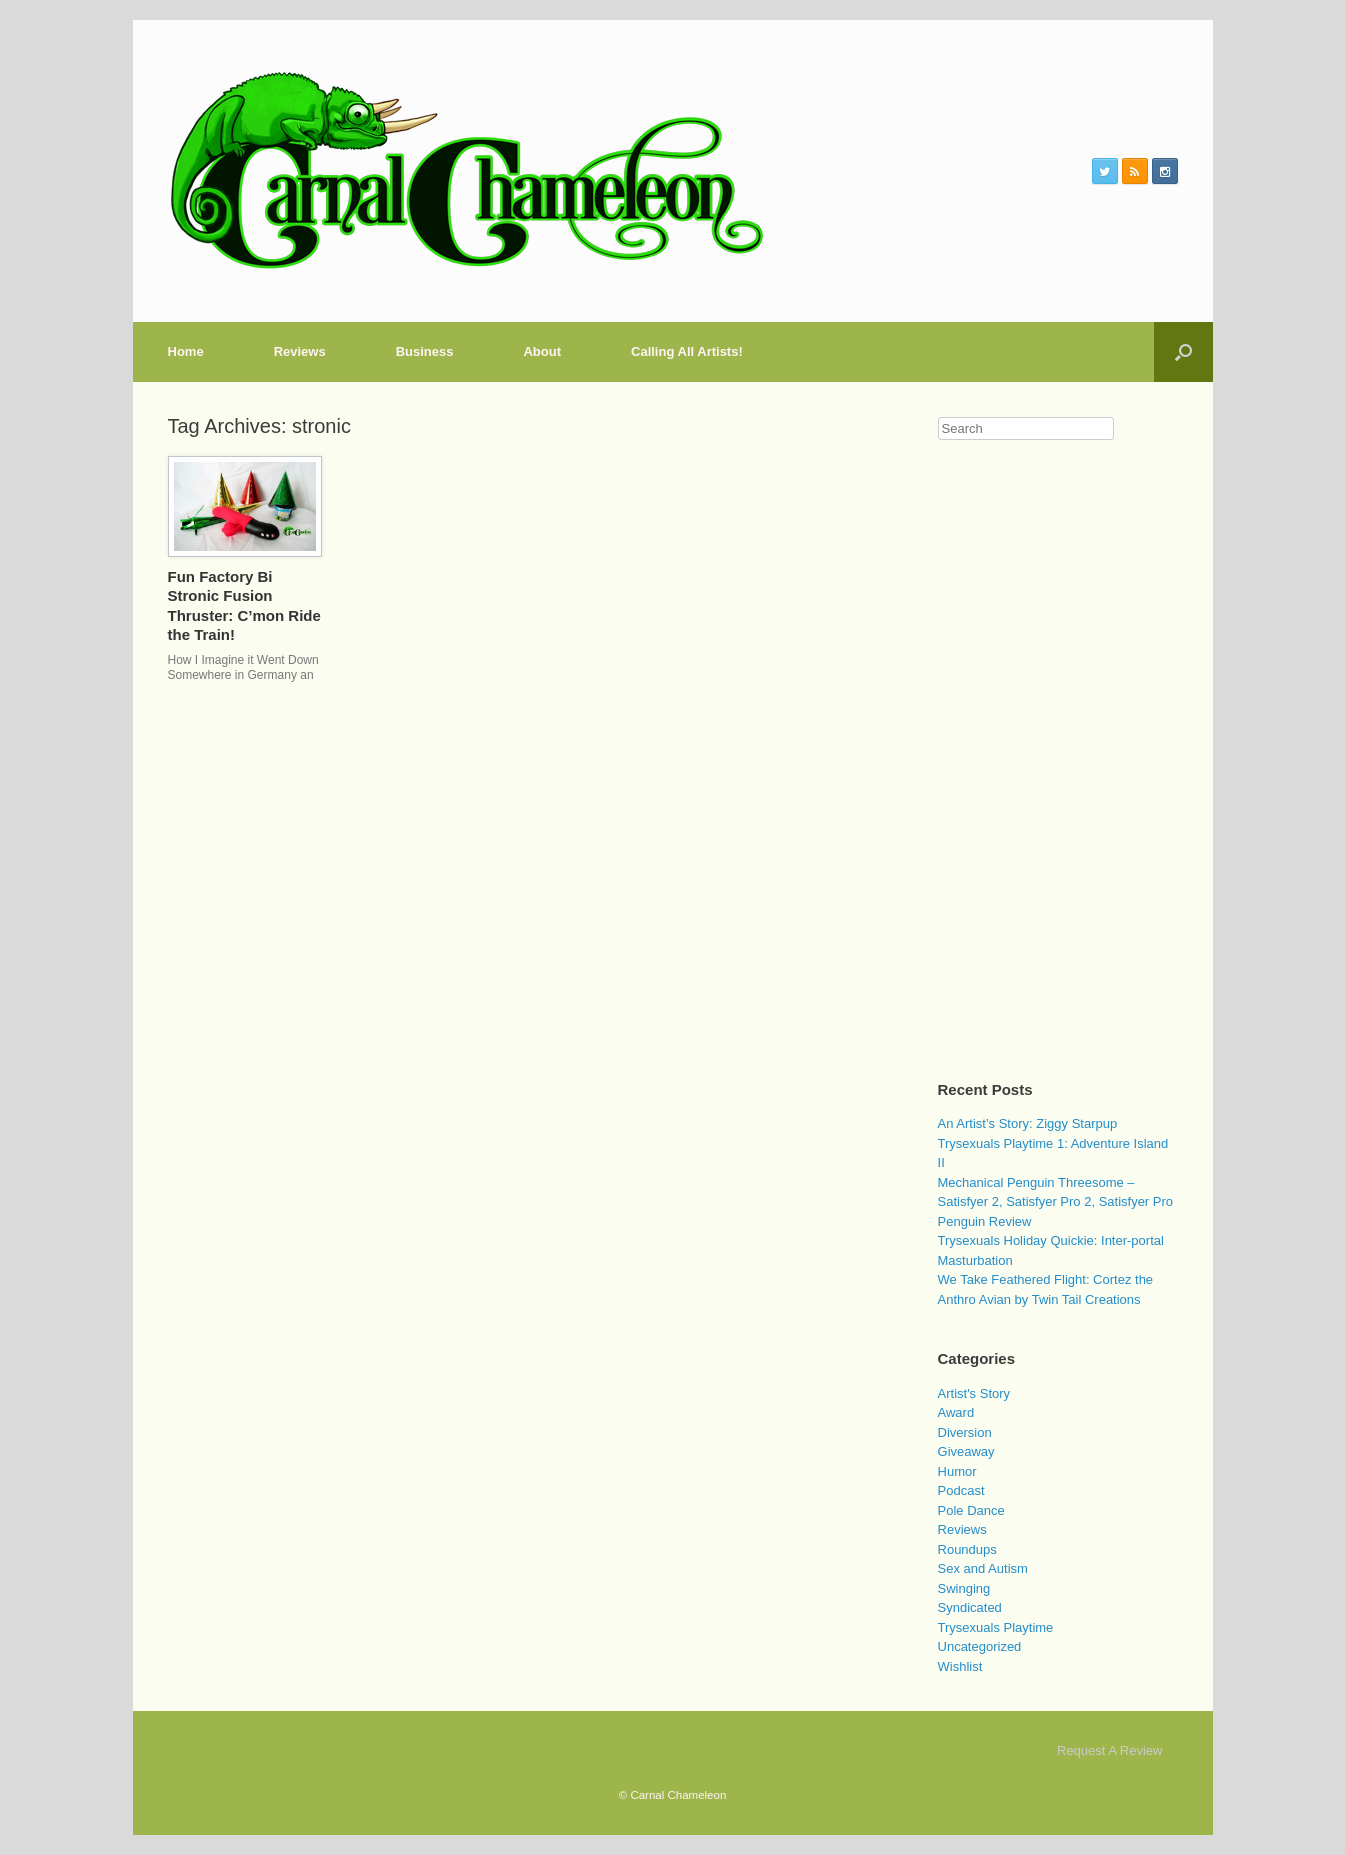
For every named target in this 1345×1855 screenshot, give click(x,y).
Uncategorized (980, 1646)
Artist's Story (974, 1393)
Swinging (964, 1588)
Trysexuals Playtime (996, 1627)
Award (956, 1412)
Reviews (300, 351)
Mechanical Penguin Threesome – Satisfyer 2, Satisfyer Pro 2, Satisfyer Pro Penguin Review (1056, 1202)
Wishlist (960, 1666)
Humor (957, 1471)
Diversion (965, 1432)
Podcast (961, 1490)
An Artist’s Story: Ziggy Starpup (1028, 1123)
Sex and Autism (983, 1568)
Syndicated (970, 1607)
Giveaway (966, 1451)
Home (186, 351)
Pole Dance (971, 1510)
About (542, 351)
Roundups (967, 1549)
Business (425, 351)
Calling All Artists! (687, 351)
